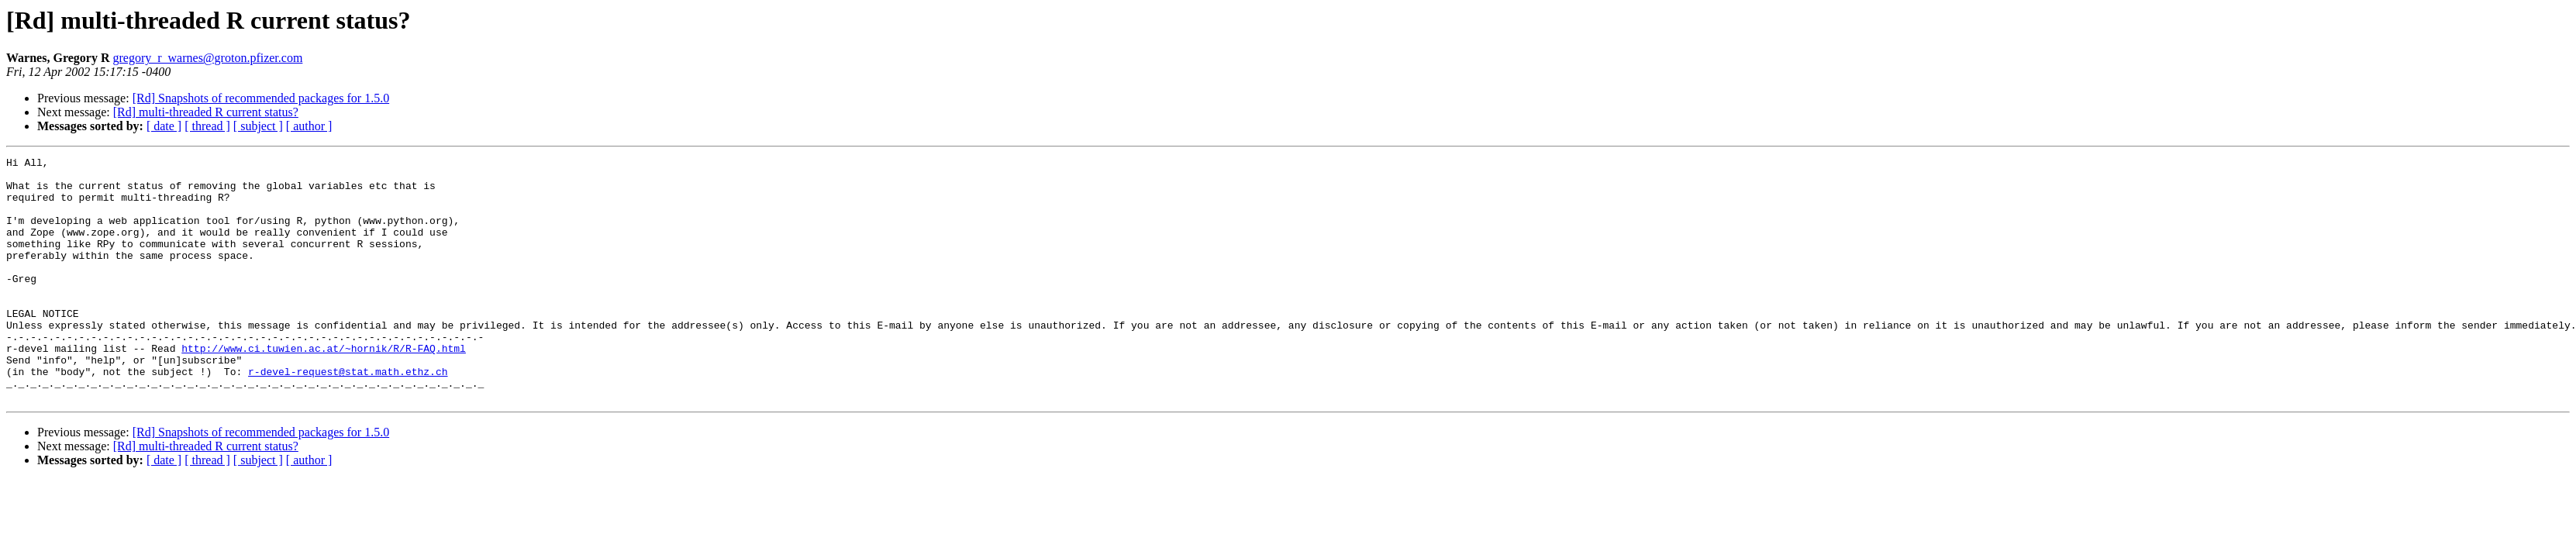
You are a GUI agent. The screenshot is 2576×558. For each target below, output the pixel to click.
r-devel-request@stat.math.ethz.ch (347, 415)
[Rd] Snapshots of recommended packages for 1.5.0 (261, 98)
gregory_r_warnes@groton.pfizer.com (207, 57)
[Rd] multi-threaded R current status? (205, 112)
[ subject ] (258, 126)
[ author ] (309, 126)
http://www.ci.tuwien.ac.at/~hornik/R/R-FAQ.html (323, 387)
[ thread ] (207, 126)
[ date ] (164, 126)
